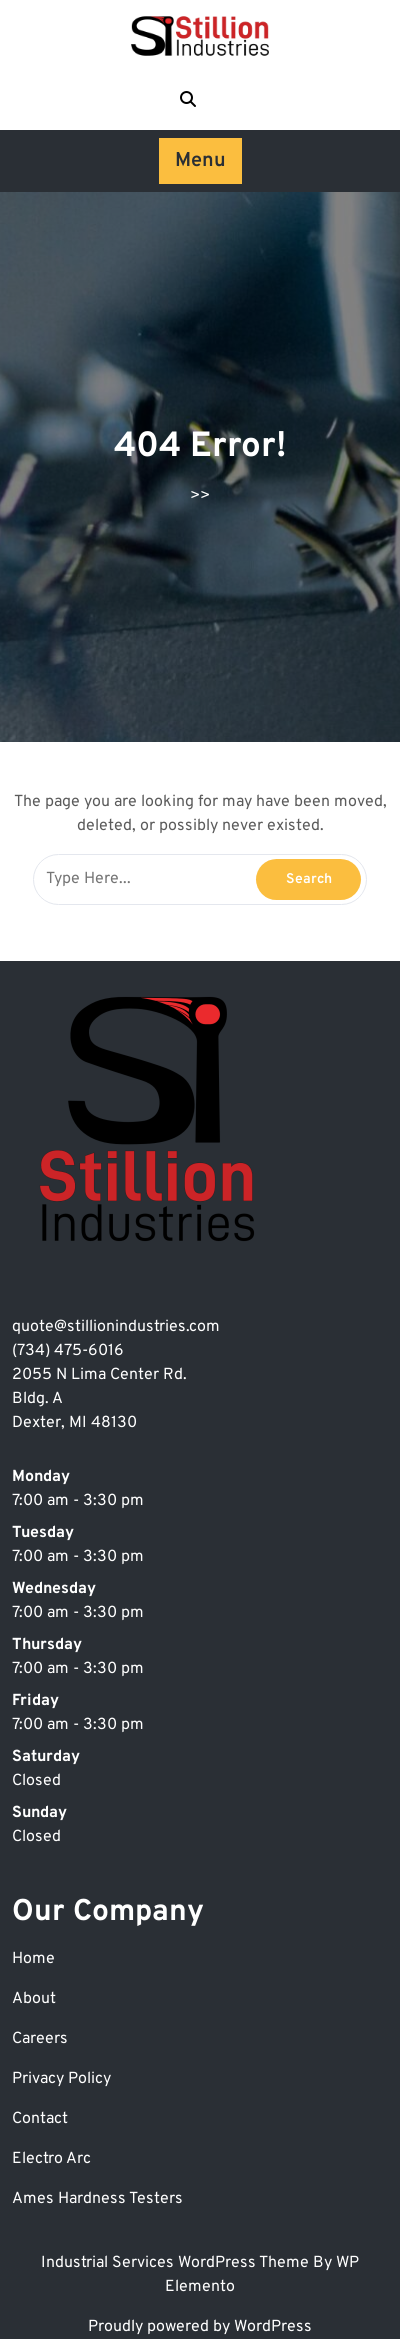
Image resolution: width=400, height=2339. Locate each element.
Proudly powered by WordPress (200, 2327)
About (34, 1999)
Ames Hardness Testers (97, 2199)
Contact (40, 2119)
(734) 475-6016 (68, 1351)
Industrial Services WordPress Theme (177, 2263)
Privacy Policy (61, 2079)
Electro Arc (51, 2159)
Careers (40, 2039)
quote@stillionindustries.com (116, 1327)
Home (33, 1959)
